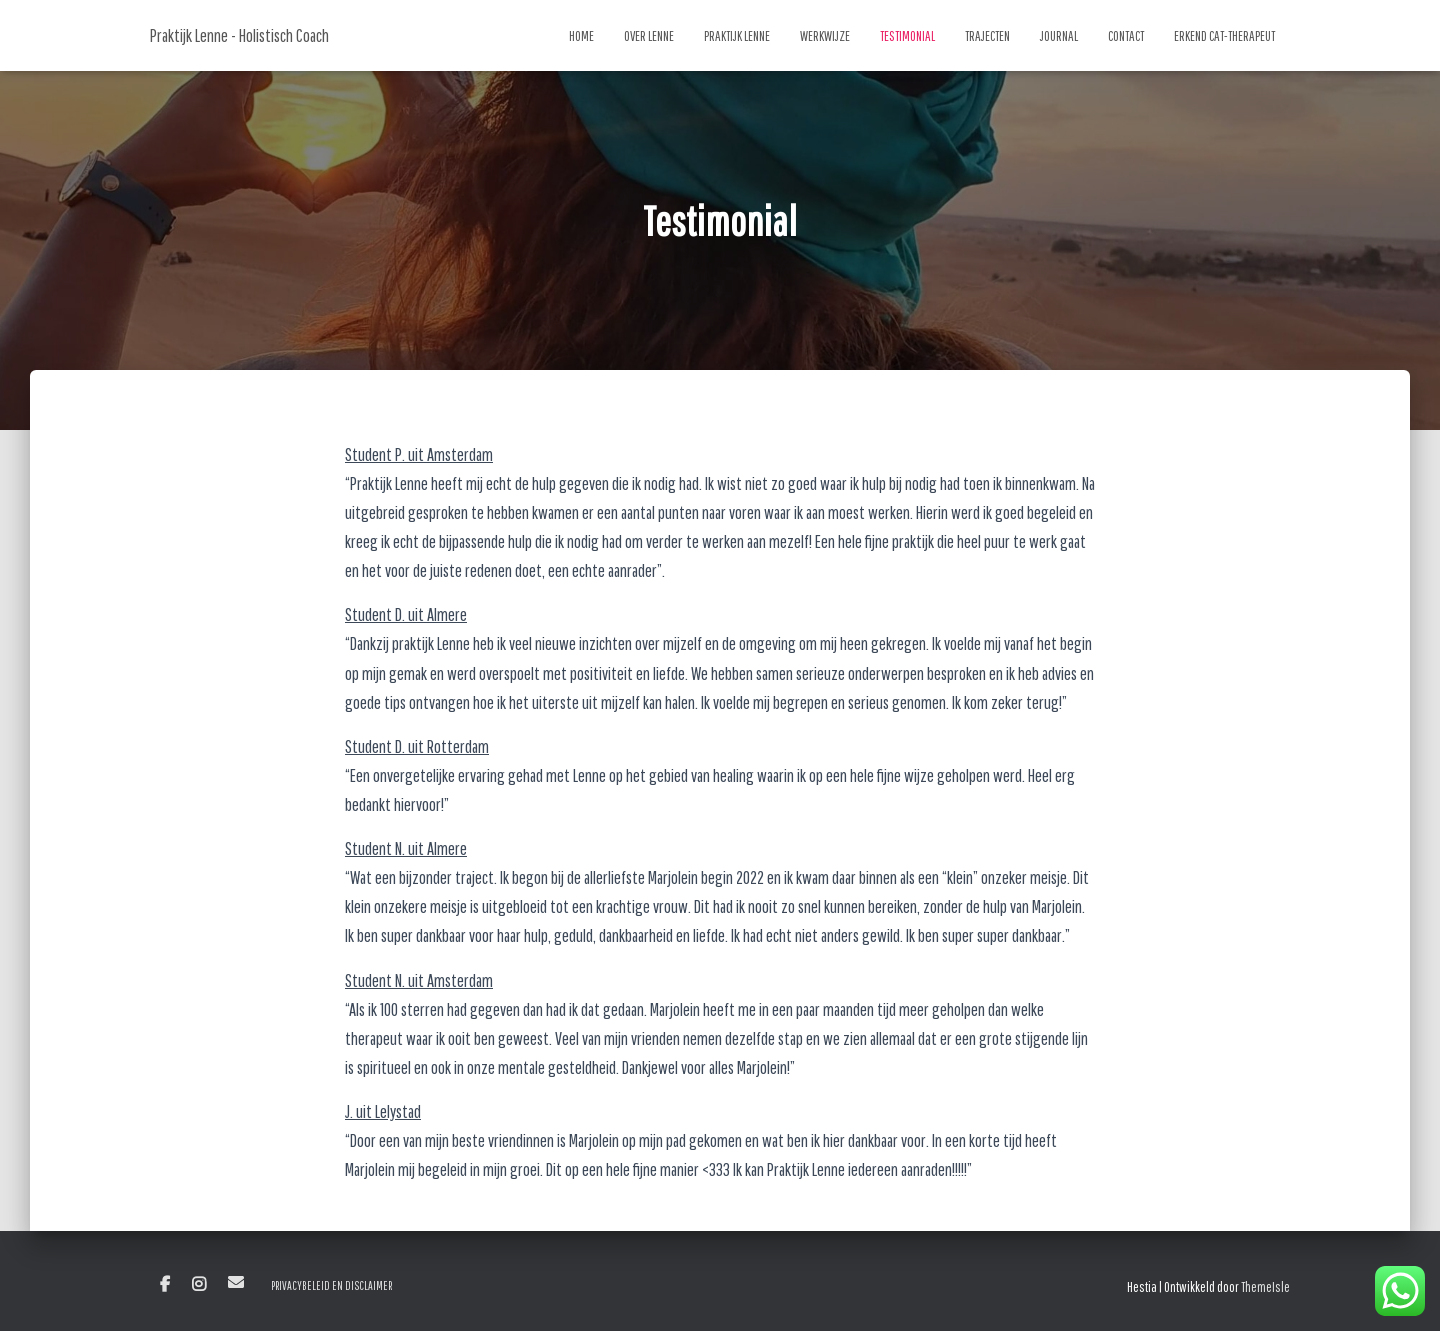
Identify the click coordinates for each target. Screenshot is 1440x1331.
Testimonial (907, 36)
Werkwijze (825, 36)
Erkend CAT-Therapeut (1224, 36)
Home (581, 36)
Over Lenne (649, 36)
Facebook (165, 1285)
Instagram (199, 1285)
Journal (1059, 36)
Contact (1126, 36)
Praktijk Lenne (737, 36)
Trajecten (987, 36)
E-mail (236, 1282)
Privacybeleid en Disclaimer (331, 1285)
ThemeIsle (1265, 1287)
